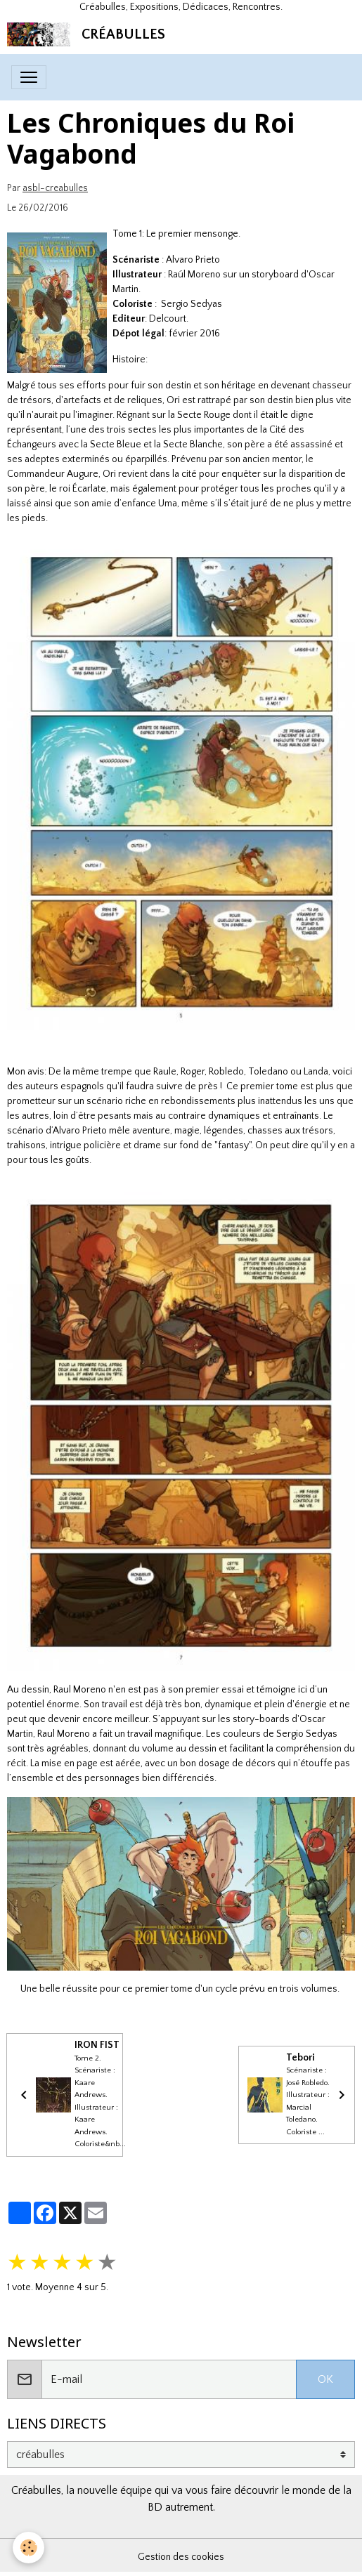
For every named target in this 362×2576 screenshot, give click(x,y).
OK (325, 2379)
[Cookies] (28, 2547)
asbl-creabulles (55, 188)
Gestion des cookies (181, 2557)
